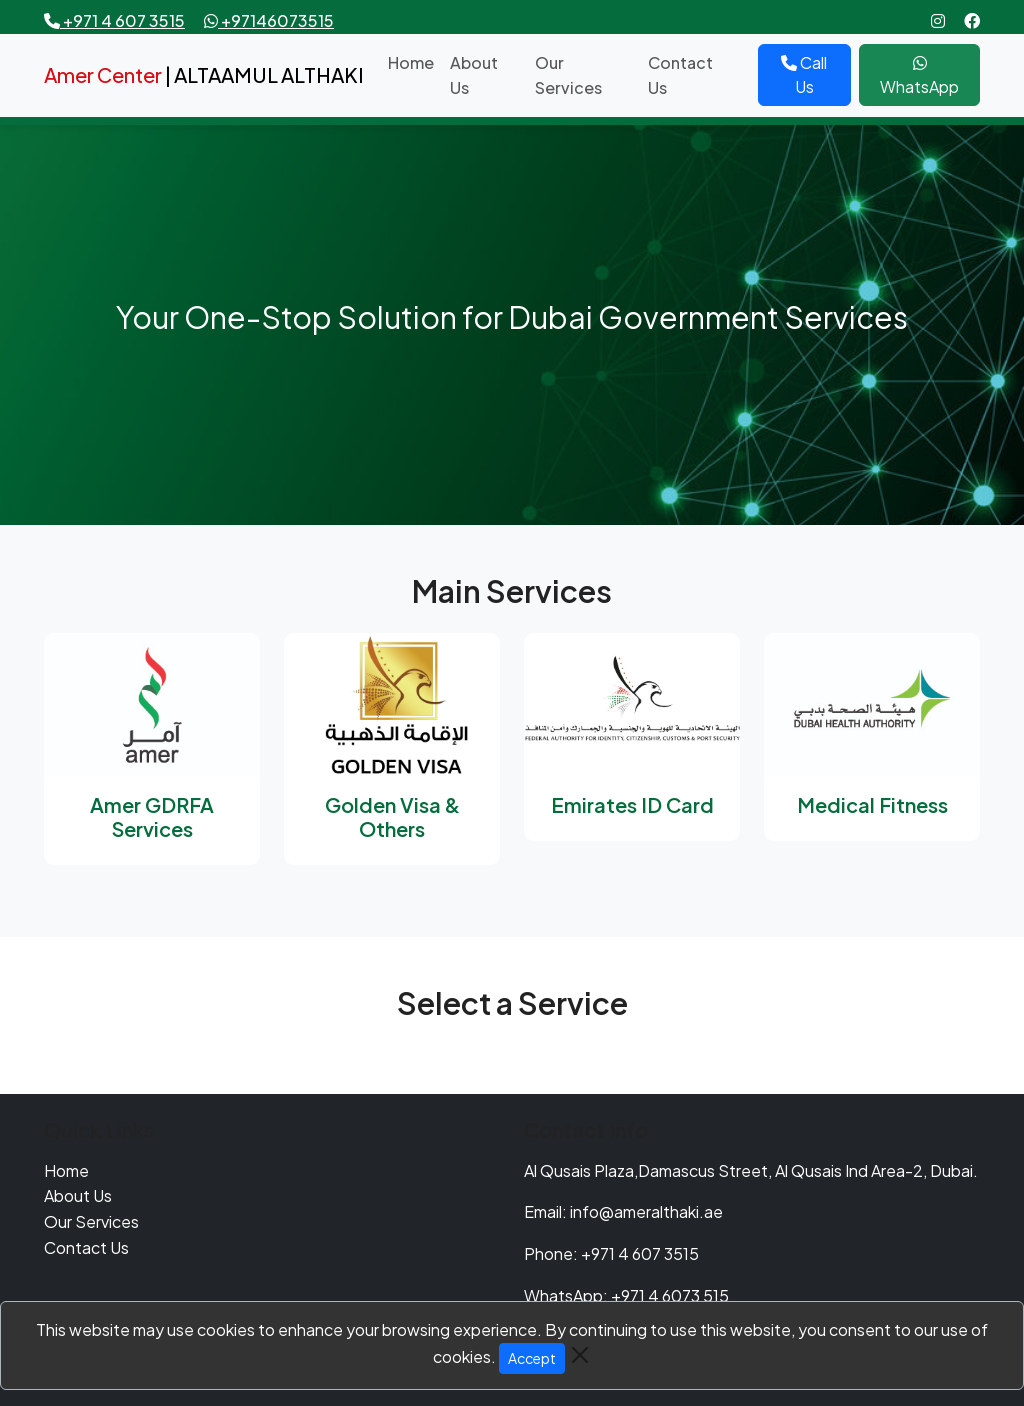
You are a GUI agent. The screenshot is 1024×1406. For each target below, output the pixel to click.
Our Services (568, 75)
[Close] (580, 1355)
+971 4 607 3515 (640, 1253)
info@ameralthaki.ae (646, 1211)
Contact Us (680, 75)
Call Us (804, 74)
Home (411, 62)
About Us (474, 75)
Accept (532, 1358)
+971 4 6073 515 (670, 1295)
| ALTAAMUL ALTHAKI (204, 74)
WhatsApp (919, 76)
